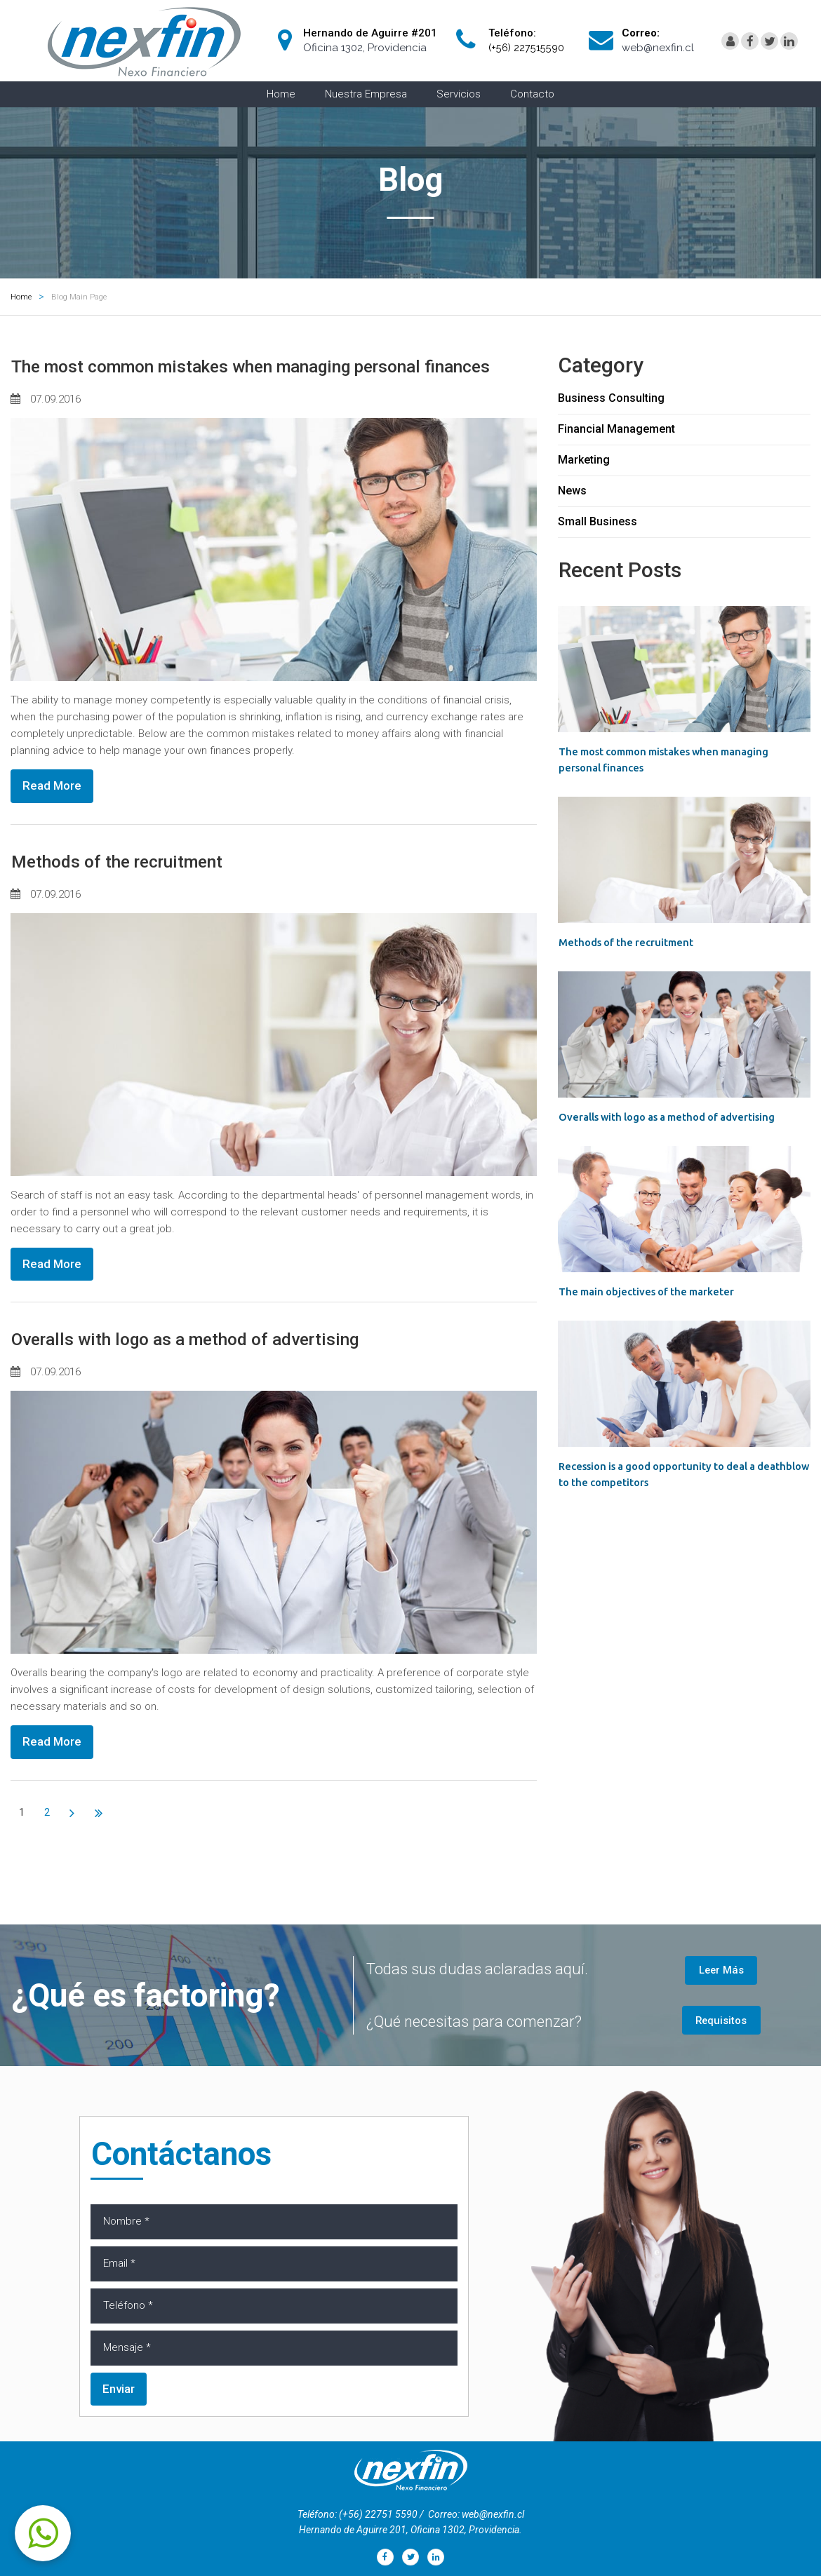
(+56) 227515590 (527, 47)
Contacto (532, 94)
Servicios (458, 94)
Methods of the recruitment (139, 889)
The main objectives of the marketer (657, 1290)
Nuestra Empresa (366, 94)
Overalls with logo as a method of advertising (221, 1367)
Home (281, 94)
